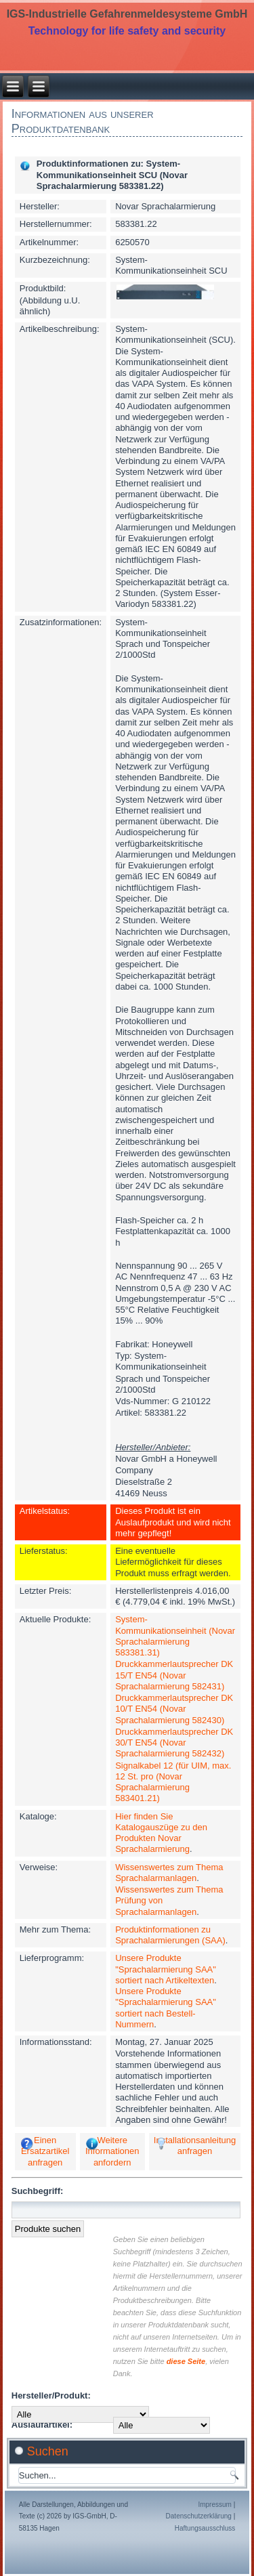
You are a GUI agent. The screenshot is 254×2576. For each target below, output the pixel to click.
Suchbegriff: (38, 2191)
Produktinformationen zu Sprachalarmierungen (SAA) (170, 1934)
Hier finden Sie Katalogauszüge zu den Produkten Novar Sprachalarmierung (161, 1833)
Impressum (214, 2504)
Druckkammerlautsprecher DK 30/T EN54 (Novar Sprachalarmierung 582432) (174, 1743)
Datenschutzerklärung (199, 2516)
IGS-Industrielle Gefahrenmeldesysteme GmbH (127, 14)
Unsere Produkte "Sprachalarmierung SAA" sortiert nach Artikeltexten (165, 1969)
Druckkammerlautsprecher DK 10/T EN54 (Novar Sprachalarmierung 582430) (174, 1709)
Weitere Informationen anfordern (112, 2151)
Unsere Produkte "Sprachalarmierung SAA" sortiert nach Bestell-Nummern (165, 2007)
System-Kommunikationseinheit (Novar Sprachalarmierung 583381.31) (175, 1635)
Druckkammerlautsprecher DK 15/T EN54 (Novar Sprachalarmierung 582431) (174, 1675)
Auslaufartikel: (42, 2425)
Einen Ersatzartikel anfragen (45, 2151)
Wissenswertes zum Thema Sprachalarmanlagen (169, 1872)
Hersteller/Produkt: (51, 2395)
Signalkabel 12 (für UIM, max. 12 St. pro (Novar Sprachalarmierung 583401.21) (173, 1782)
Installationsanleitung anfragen (195, 2145)
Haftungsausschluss (205, 2528)
